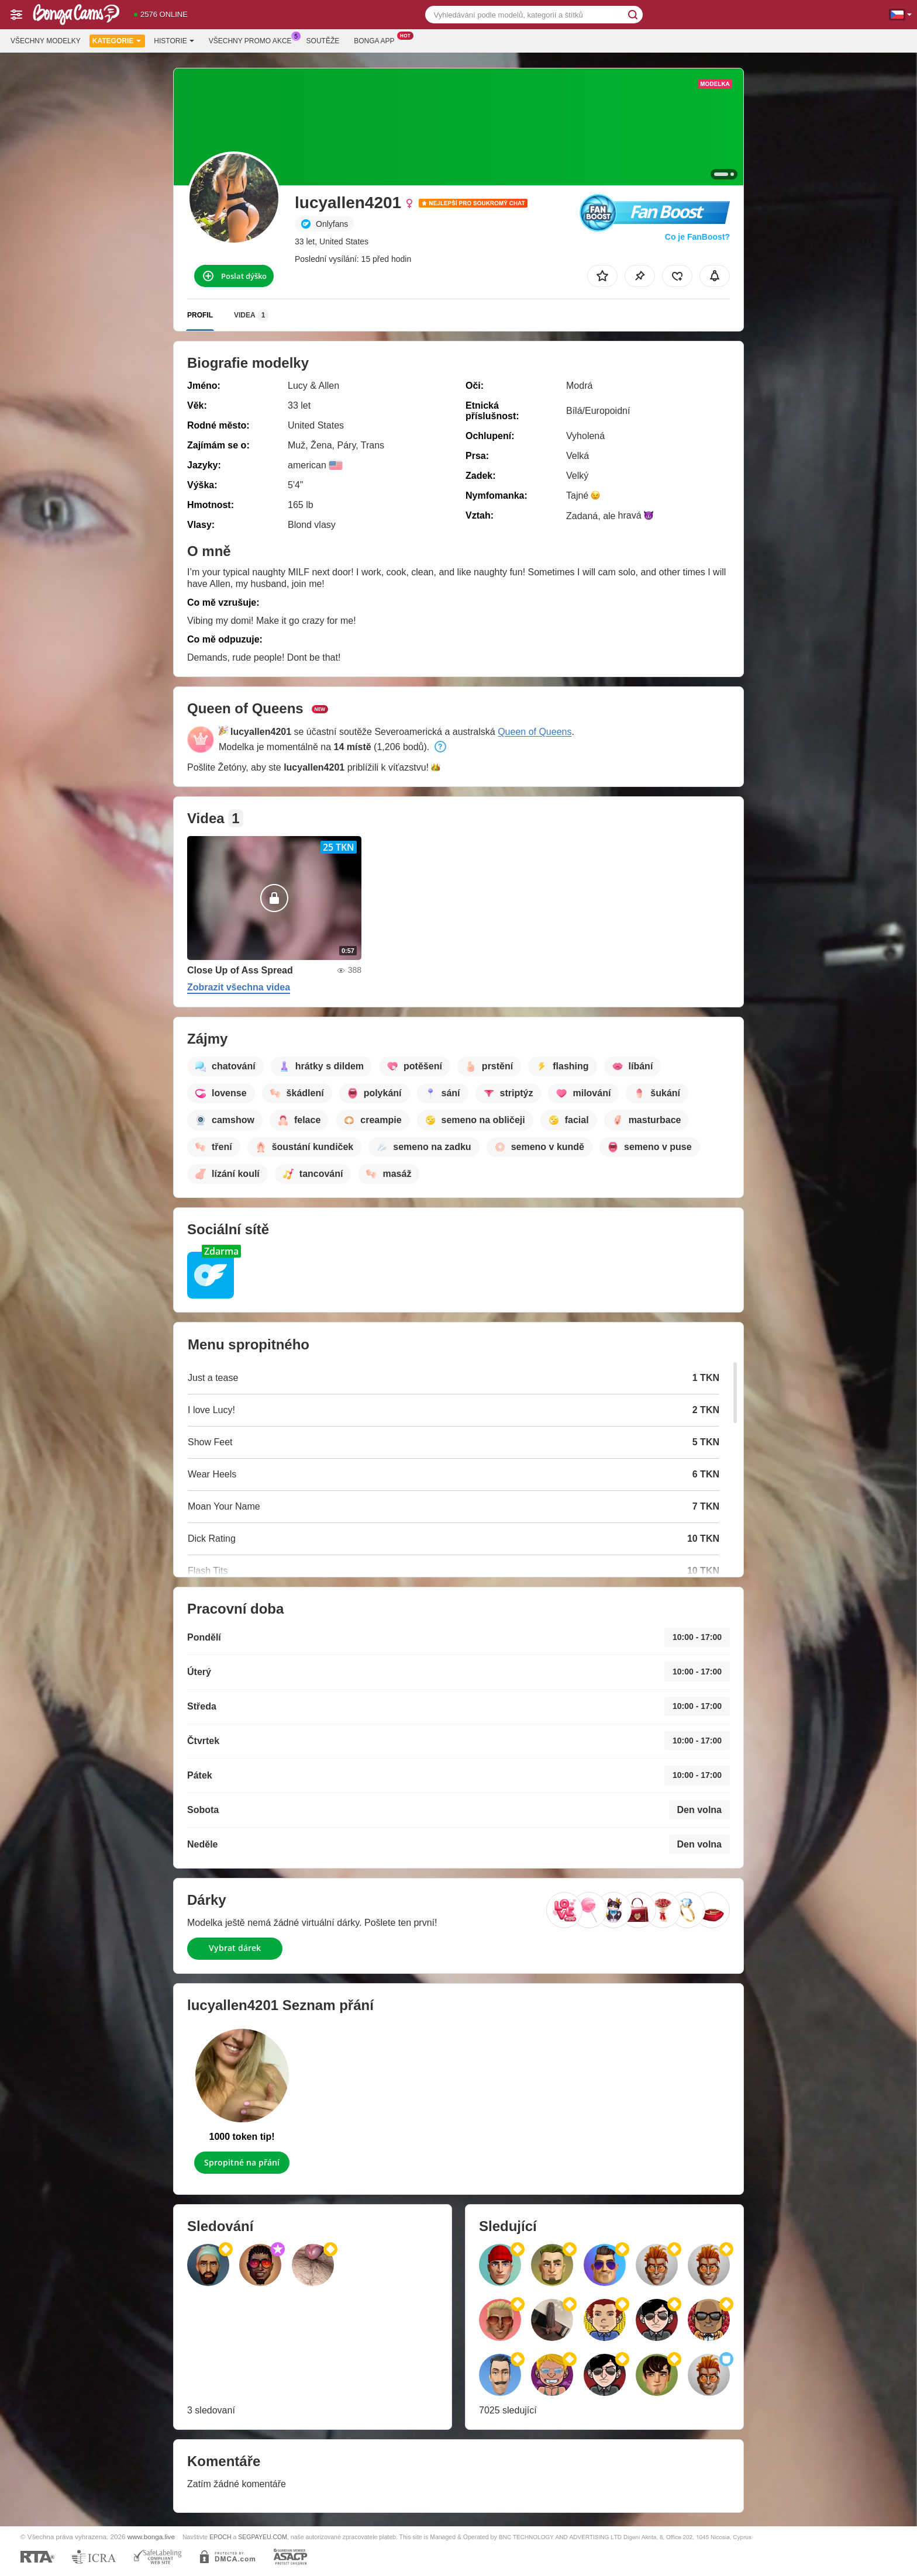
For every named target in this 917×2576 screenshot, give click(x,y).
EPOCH (220, 2536)
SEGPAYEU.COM (262, 2536)
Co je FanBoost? (697, 236)
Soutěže (323, 41)
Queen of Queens (534, 732)
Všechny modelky (46, 41)
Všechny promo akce (253, 39)
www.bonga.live (151, 2536)
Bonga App (377, 39)
